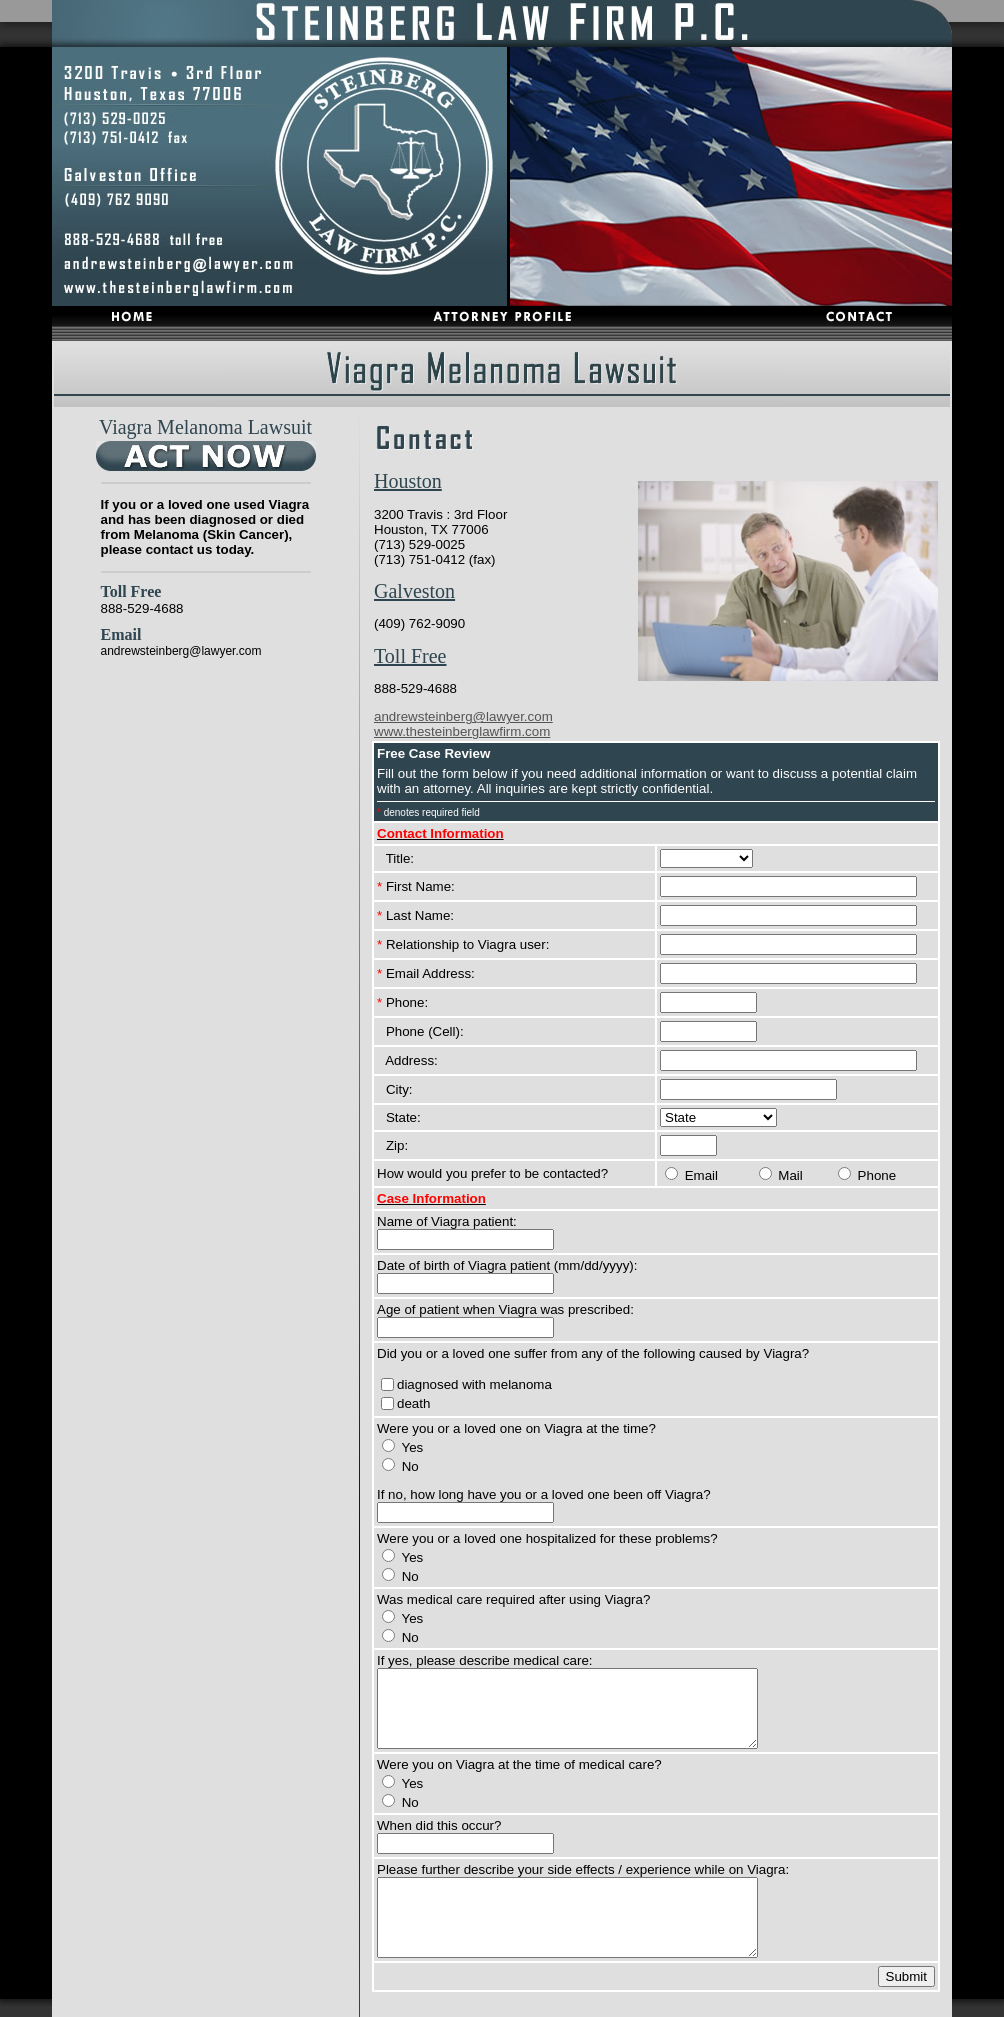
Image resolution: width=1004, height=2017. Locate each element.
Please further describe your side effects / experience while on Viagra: (583, 1869)
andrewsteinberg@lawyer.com (181, 651)
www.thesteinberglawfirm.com (462, 731)
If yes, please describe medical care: (485, 1660)
